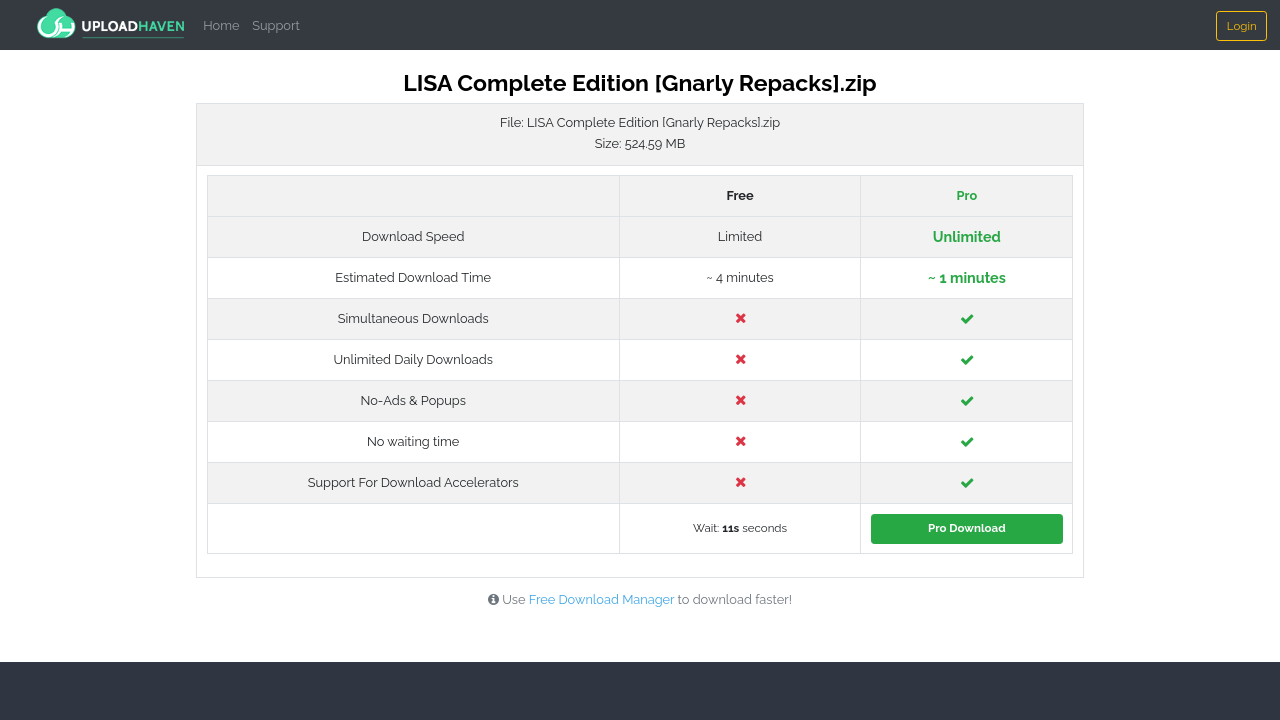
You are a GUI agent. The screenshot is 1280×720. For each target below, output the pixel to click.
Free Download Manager (602, 599)
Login (1242, 26)
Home (221, 25)
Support (276, 25)
